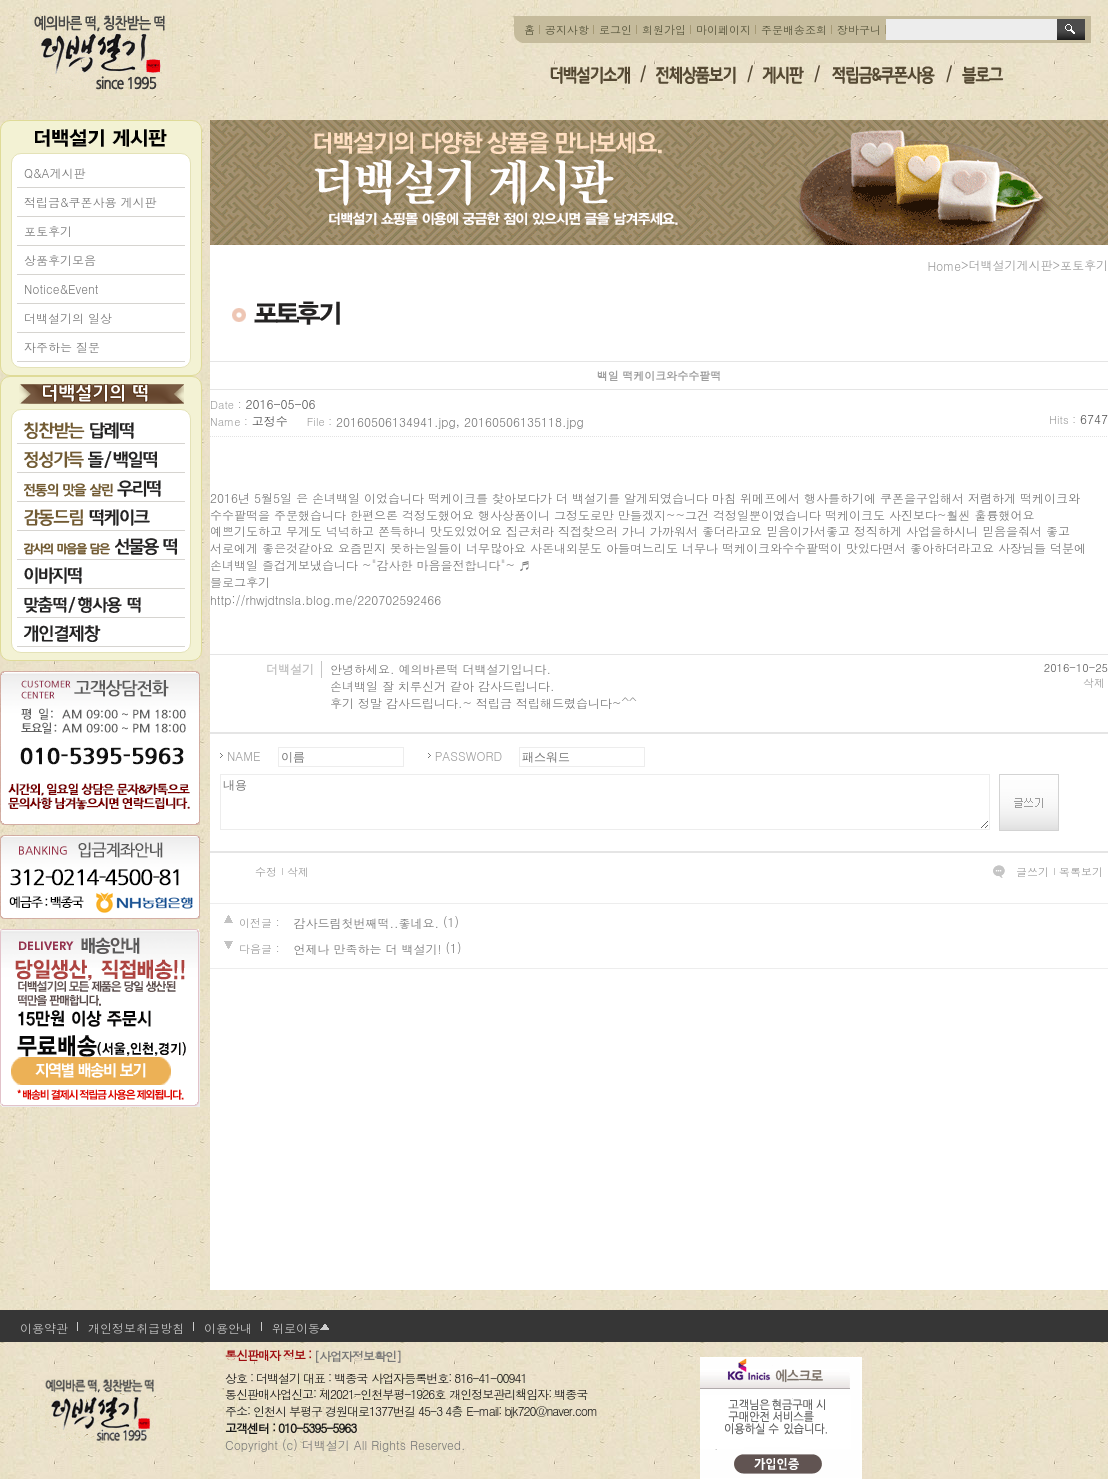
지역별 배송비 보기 (100, 1054)
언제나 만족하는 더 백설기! (367, 948)
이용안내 (228, 1327)
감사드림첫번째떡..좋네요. (366, 922)
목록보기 (1081, 872)
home (944, 265)
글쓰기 (1032, 872)
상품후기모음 (60, 259)
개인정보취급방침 (136, 1327)
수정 (266, 872)
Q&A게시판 (55, 172)
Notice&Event (61, 288)
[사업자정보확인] (357, 1355)
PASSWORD (468, 755)
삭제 (1094, 683)
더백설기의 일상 (68, 317)
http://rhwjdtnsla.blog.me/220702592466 (325, 599)
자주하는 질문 (62, 346)
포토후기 (48, 230)
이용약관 (44, 1327)
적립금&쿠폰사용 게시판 (90, 201)
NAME (244, 755)
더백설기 (100, 52)
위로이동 (296, 1327)
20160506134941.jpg (396, 421)
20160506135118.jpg (524, 421)
